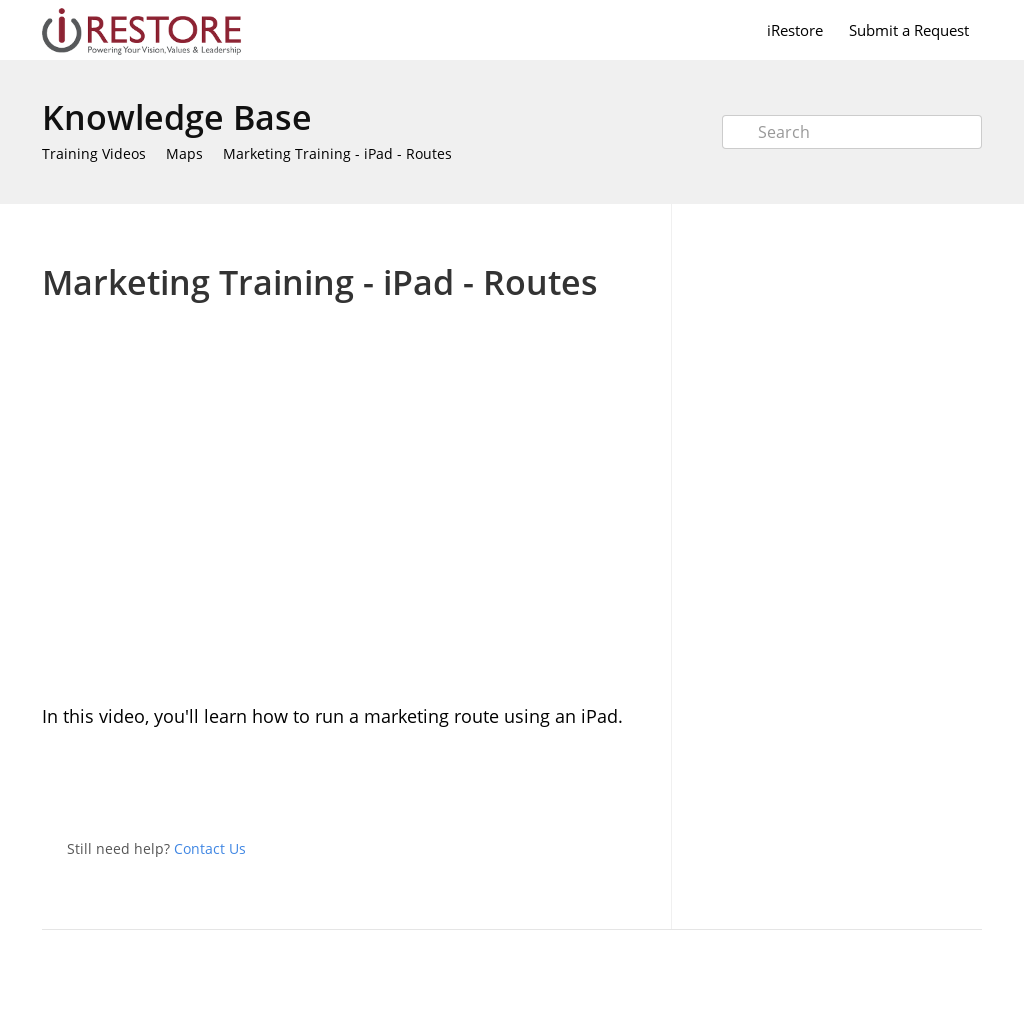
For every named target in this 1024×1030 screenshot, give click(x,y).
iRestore (795, 30)
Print (583, 233)
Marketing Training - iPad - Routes (337, 153)
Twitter (596, 785)
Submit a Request (909, 30)
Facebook (636, 785)
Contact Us (210, 848)
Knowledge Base (177, 117)
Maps (184, 153)
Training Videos (94, 153)
